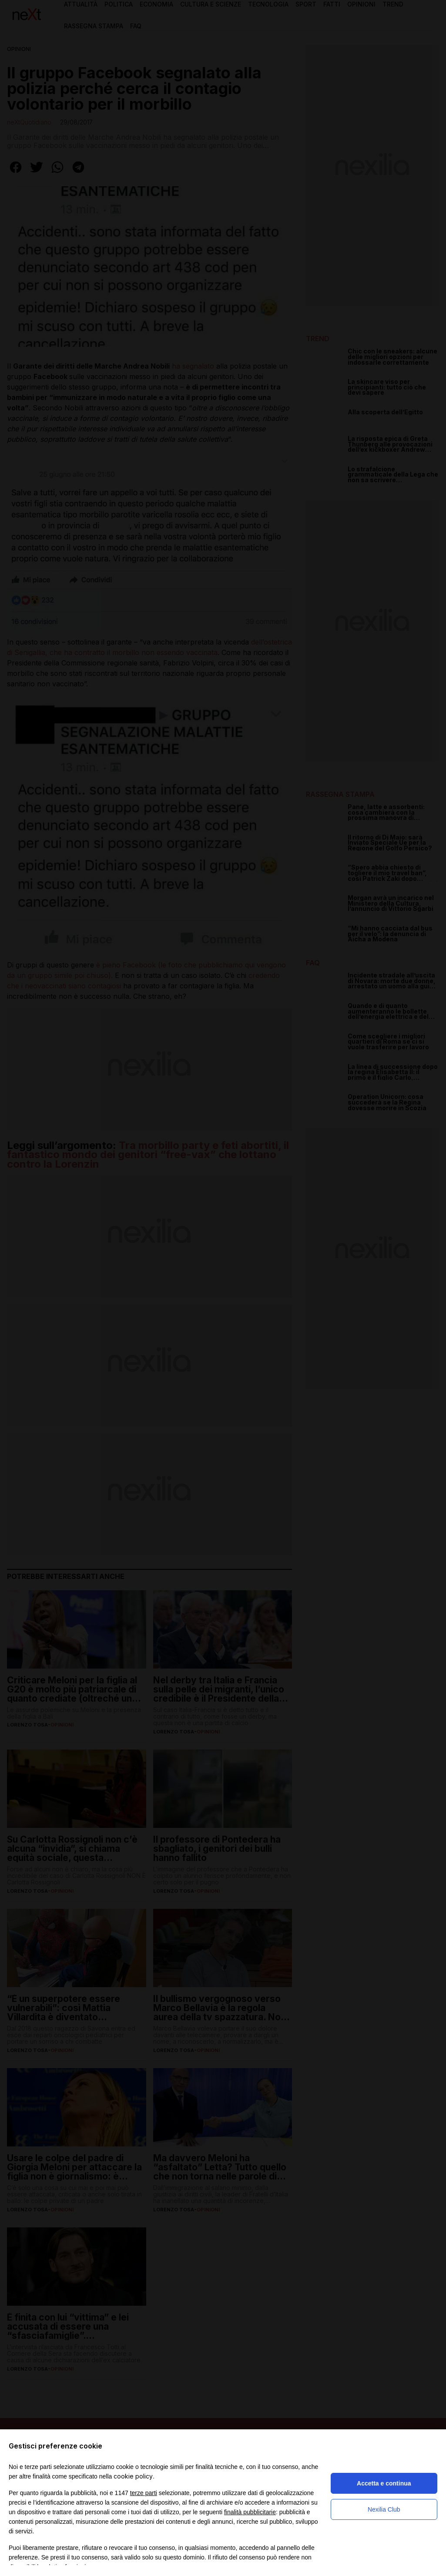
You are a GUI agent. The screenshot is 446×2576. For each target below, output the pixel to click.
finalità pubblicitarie (250, 2512)
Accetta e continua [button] (384, 2483)
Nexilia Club (384, 2509)
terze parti (143, 2492)
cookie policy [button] (133, 2476)
